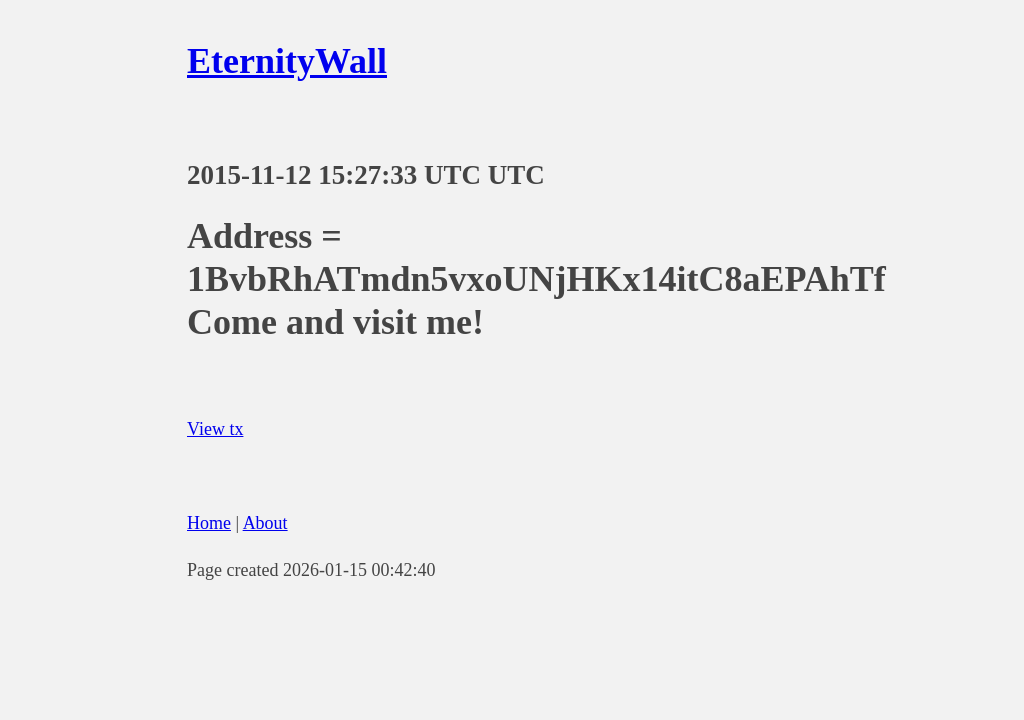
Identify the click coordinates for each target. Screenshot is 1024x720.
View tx (215, 429)
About (265, 523)
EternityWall (287, 61)
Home (209, 523)
